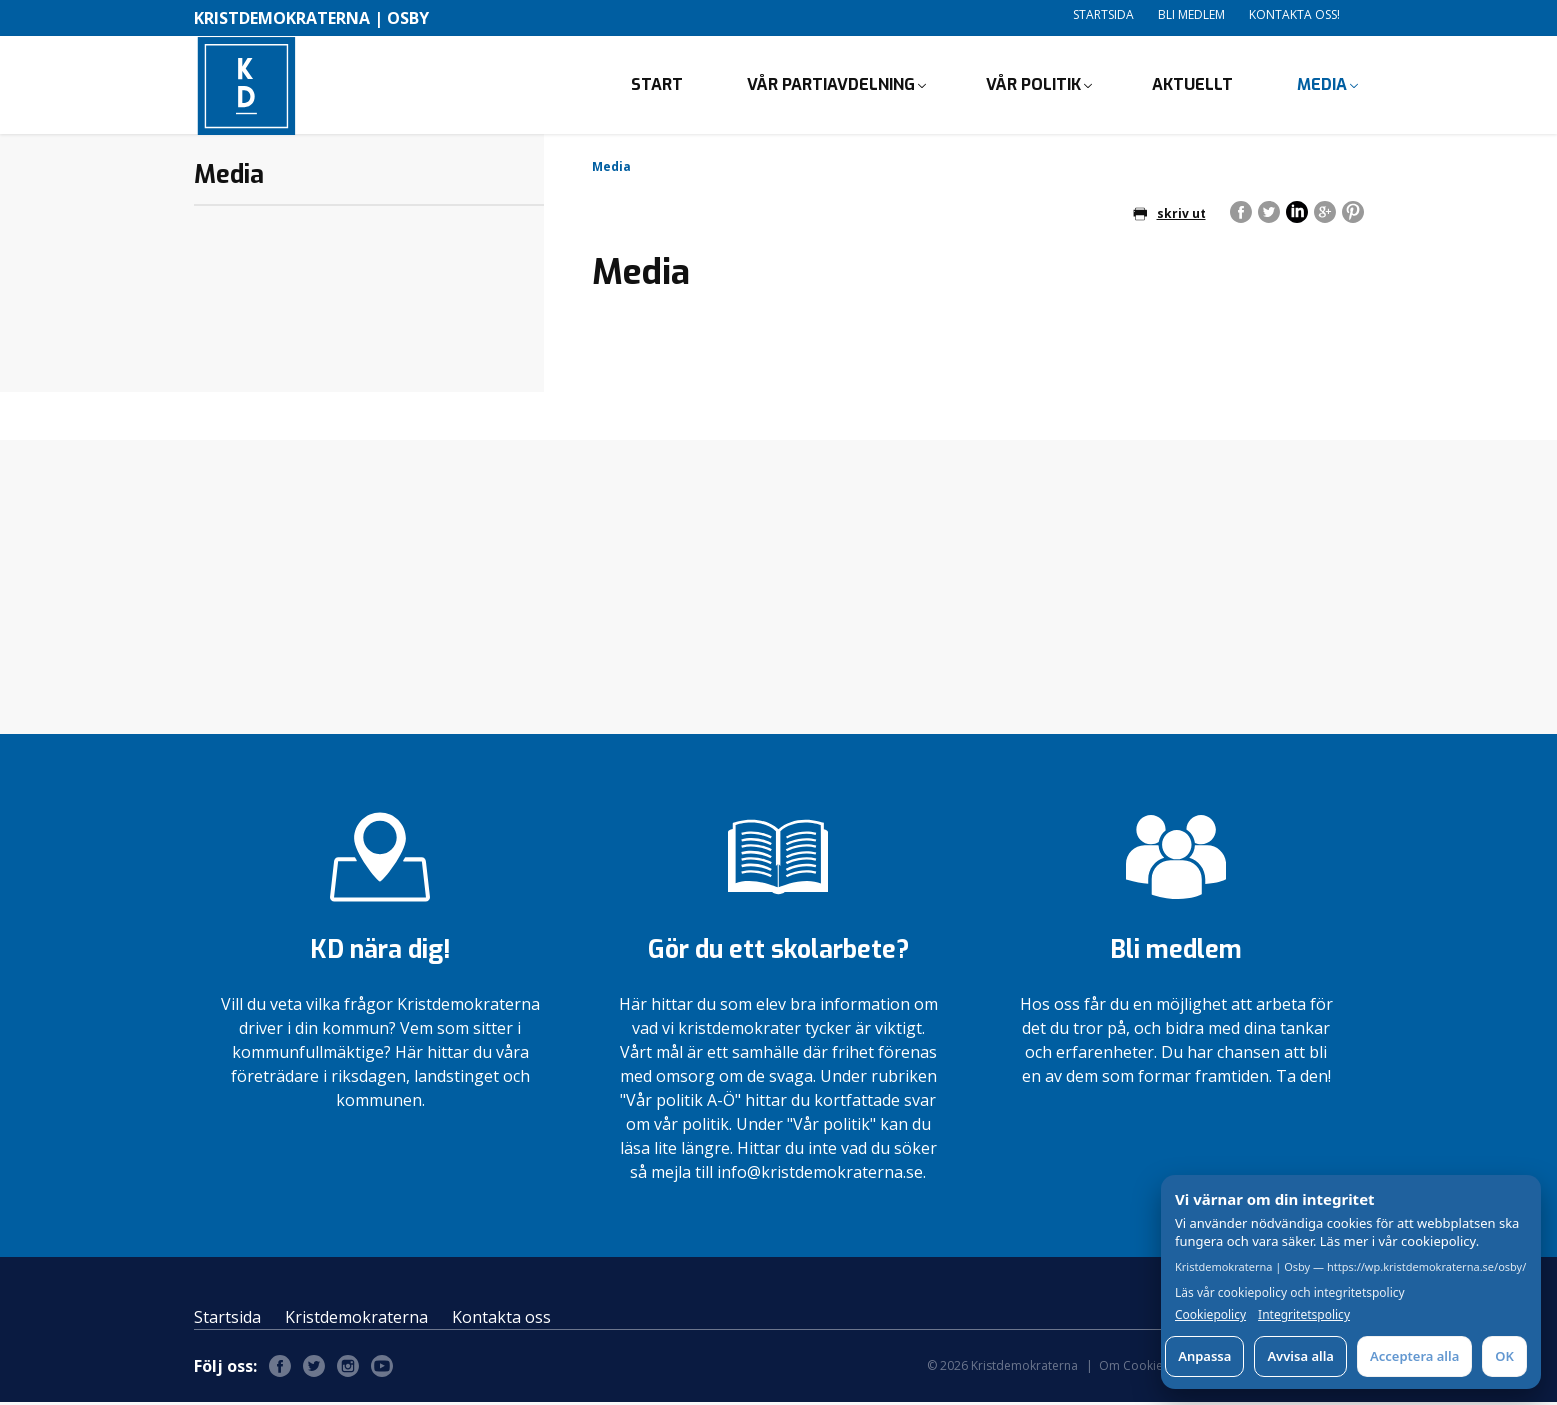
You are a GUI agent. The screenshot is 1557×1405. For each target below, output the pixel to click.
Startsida (1103, 14)
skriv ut (1169, 215)
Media (1322, 85)
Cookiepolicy (1210, 1315)
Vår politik (1033, 85)
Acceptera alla (1414, 1356)
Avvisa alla (1300, 1356)
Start (657, 85)
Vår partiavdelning (831, 85)
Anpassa (1204, 1356)
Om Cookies (1134, 1368)
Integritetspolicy (1304, 1315)
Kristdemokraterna (356, 1320)
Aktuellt (1192, 85)
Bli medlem (1191, 14)
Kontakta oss (501, 1320)
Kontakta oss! (1294, 14)
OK (1504, 1356)
